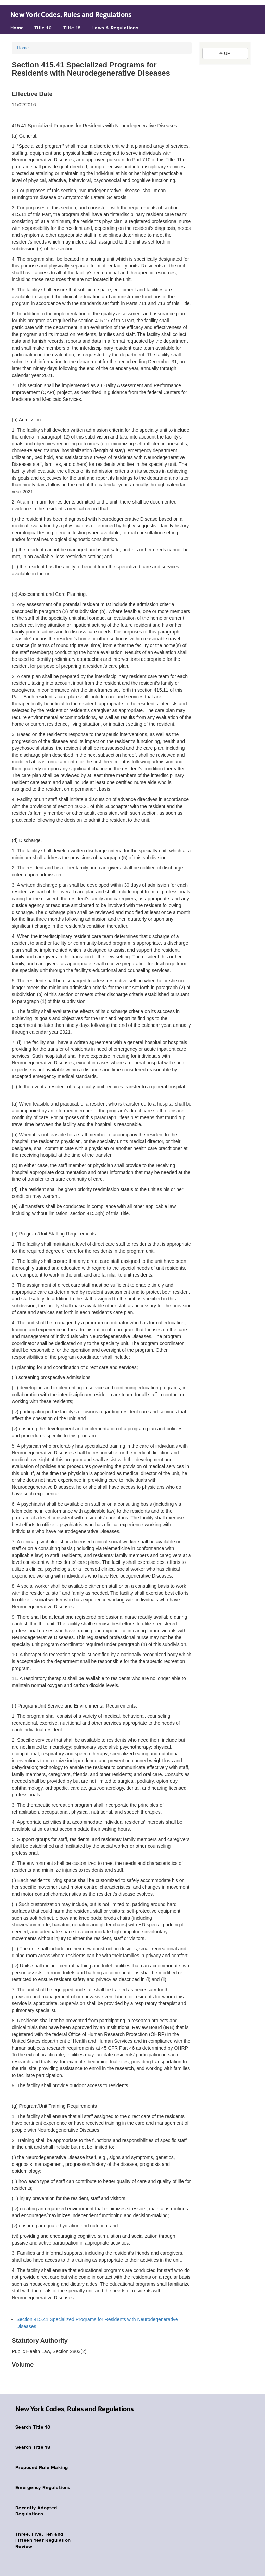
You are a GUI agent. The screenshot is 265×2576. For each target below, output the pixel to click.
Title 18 (71, 28)
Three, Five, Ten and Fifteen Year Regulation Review (43, 2540)
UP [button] (224, 53)
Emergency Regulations (43, 2487)
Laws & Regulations (115, 28)
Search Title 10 (32, 2427)
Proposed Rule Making (41, 2467)
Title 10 (43, 28)
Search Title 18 (32, 2447)
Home (17, 28)
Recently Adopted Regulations (36, 2511)
